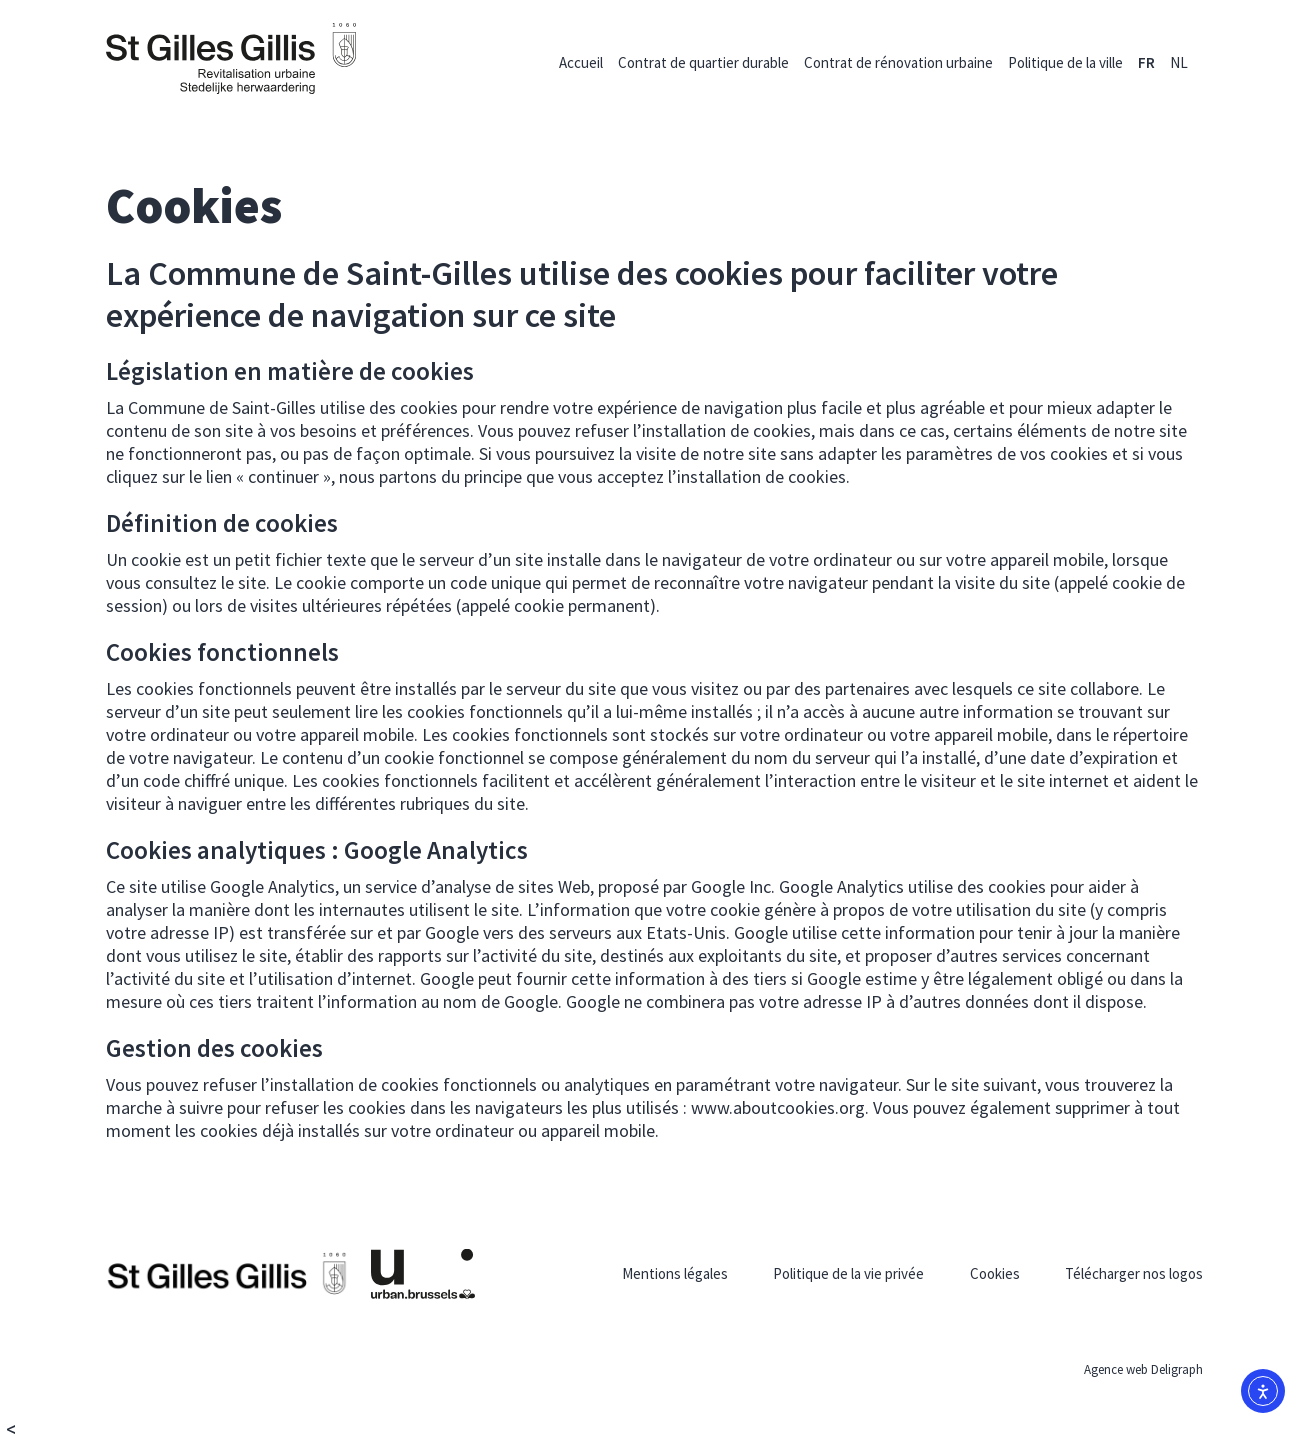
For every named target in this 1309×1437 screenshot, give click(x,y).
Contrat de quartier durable (703, 62)
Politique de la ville (1065, 62)
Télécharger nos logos (1134, 1273)
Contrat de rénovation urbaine (898, 62)
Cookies (995, 1273)
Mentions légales (675, 1273)
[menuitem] (1146, 62)
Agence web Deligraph (1143, 1369)
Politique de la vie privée (848, 1273)
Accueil (581, 62)
